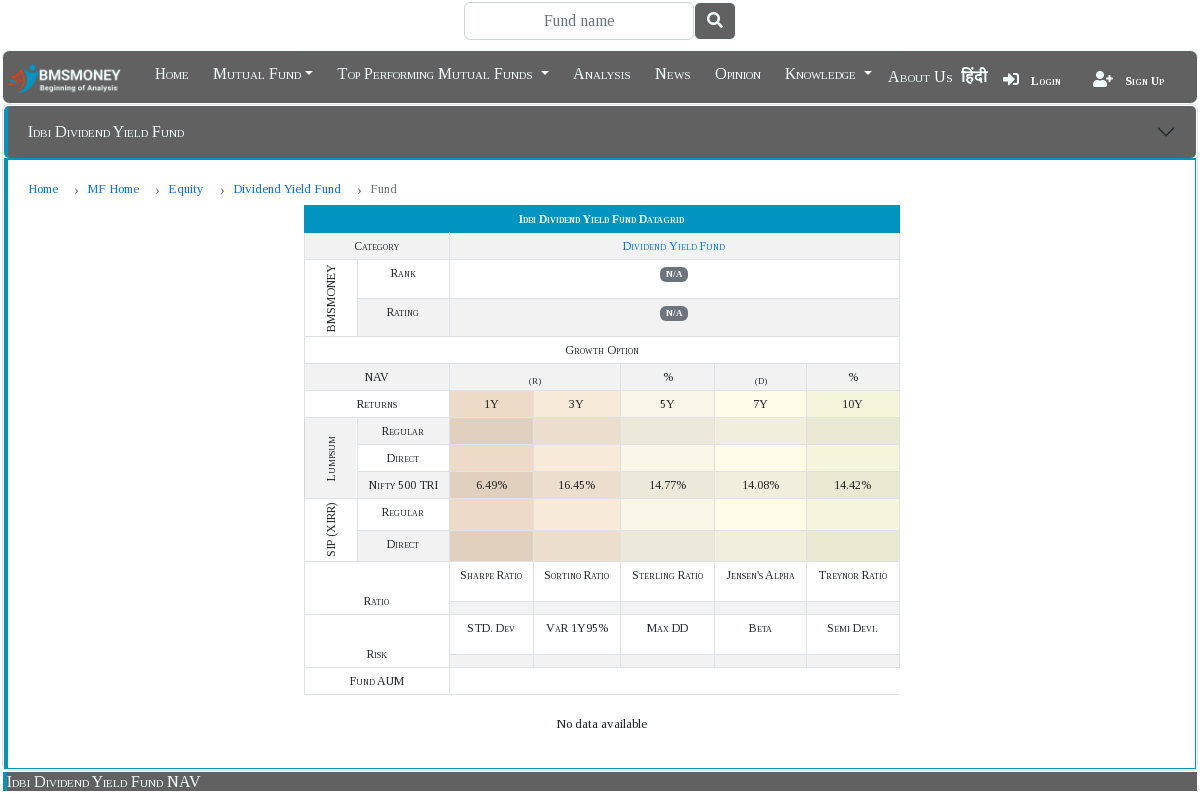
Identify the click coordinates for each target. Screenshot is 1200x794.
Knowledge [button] (822, 72)
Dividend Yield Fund (287, 188)
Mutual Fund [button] (257, 72)
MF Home (113, 188)
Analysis (602, 72)
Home (172, 72)
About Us (920, 76)
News (673, 72)
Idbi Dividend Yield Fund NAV (104, 781)
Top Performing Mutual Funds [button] (437, 72)
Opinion (738, 72)
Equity (186, 188)
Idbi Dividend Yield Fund (106, 131)
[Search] (579, 21)
